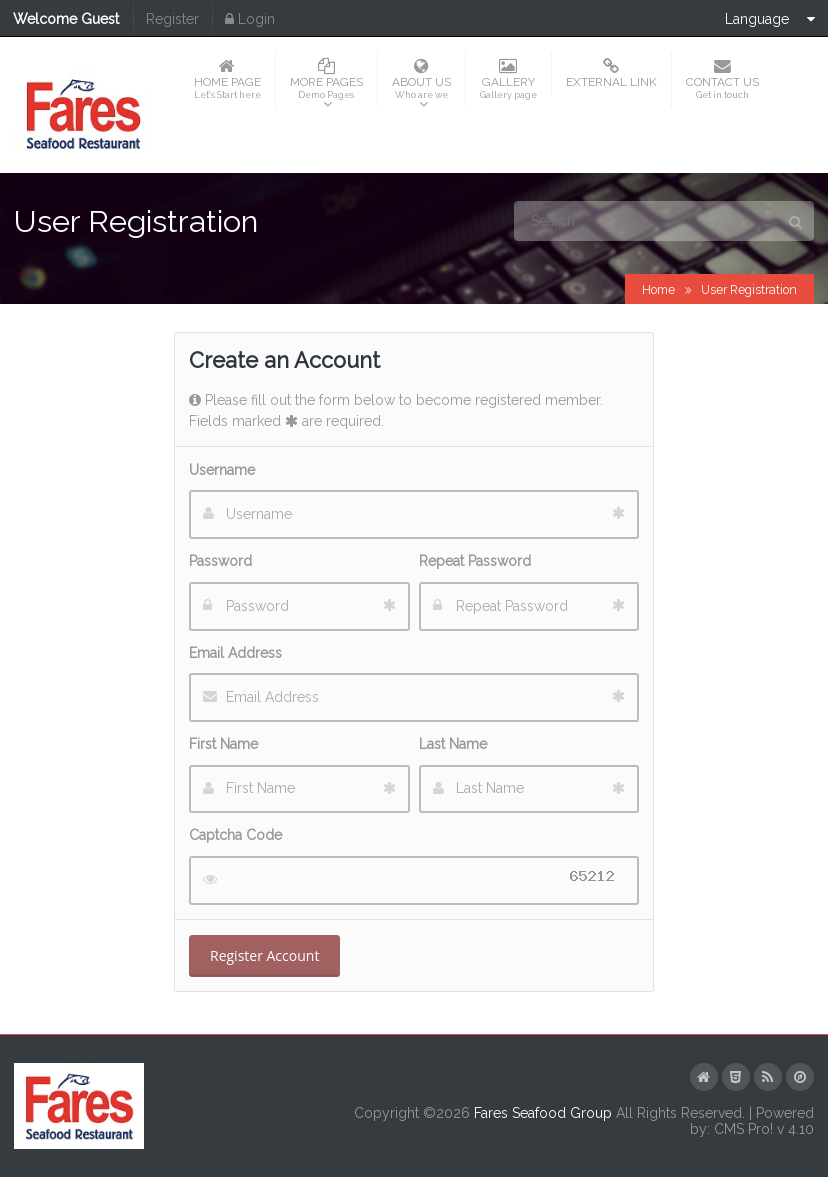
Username (222, 470)
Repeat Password (475, 561)
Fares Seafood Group (543, 1113)
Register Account (264, 955)
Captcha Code (235, 835)
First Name (223, 744)
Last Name (453, 744)
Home (658, 289)
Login (250, 19)
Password (220, 561)
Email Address (235, 653)
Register (172, 19)
